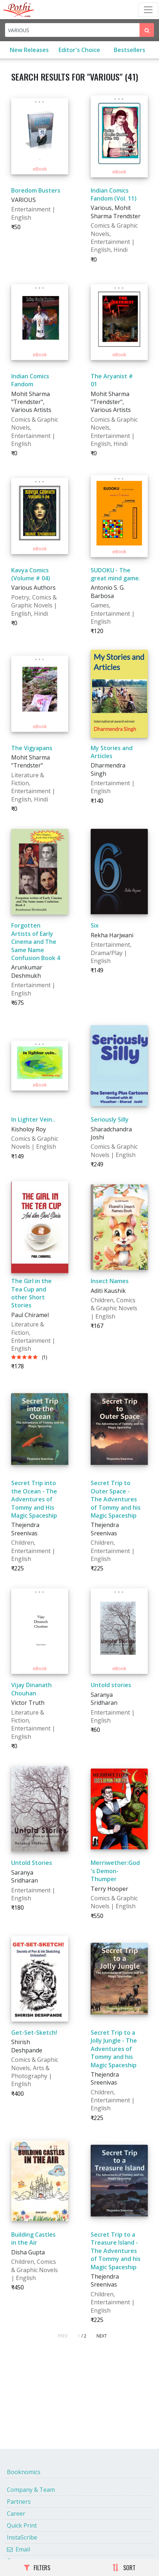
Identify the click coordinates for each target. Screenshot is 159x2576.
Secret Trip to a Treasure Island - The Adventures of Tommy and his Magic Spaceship (116, 2251)
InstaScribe (22, 2537)
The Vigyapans (31, 748)
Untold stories (111, 1685)
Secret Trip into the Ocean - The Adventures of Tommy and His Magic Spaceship (34, 1499)
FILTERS (37, 2567)
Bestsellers (129, 50)
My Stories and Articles (112, 752)
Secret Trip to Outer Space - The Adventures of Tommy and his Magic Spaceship (116, 1499)
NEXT (101, 2336)
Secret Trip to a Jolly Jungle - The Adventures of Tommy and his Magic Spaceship (114, 2049)
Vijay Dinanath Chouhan (31, 1689)
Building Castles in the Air (33, 2238)
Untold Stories (31, 1863)
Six (95, 925)
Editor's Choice (79, 50)
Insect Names (110, 1281)
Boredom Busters (35, 190)
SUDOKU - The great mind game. (115, 574)
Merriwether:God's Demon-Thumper (115, 1871)
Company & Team (31, 2490)
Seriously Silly (110, 1119)
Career (16, 2513)
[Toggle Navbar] (148, 10)
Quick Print (22, 2525)
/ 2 (83, 2336)
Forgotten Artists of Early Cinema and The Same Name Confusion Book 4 (35, 941)
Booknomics (23, 2472)
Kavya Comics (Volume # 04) (30, 574)
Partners (19, 2502)
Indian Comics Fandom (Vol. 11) (114, 194)
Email (18, 2549)
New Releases (29, 50)
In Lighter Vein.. (33, 1119)
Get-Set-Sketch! (34, 2033)
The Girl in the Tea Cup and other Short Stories (31, 1293)
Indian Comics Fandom (30, 380)
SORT (124, 2568)
